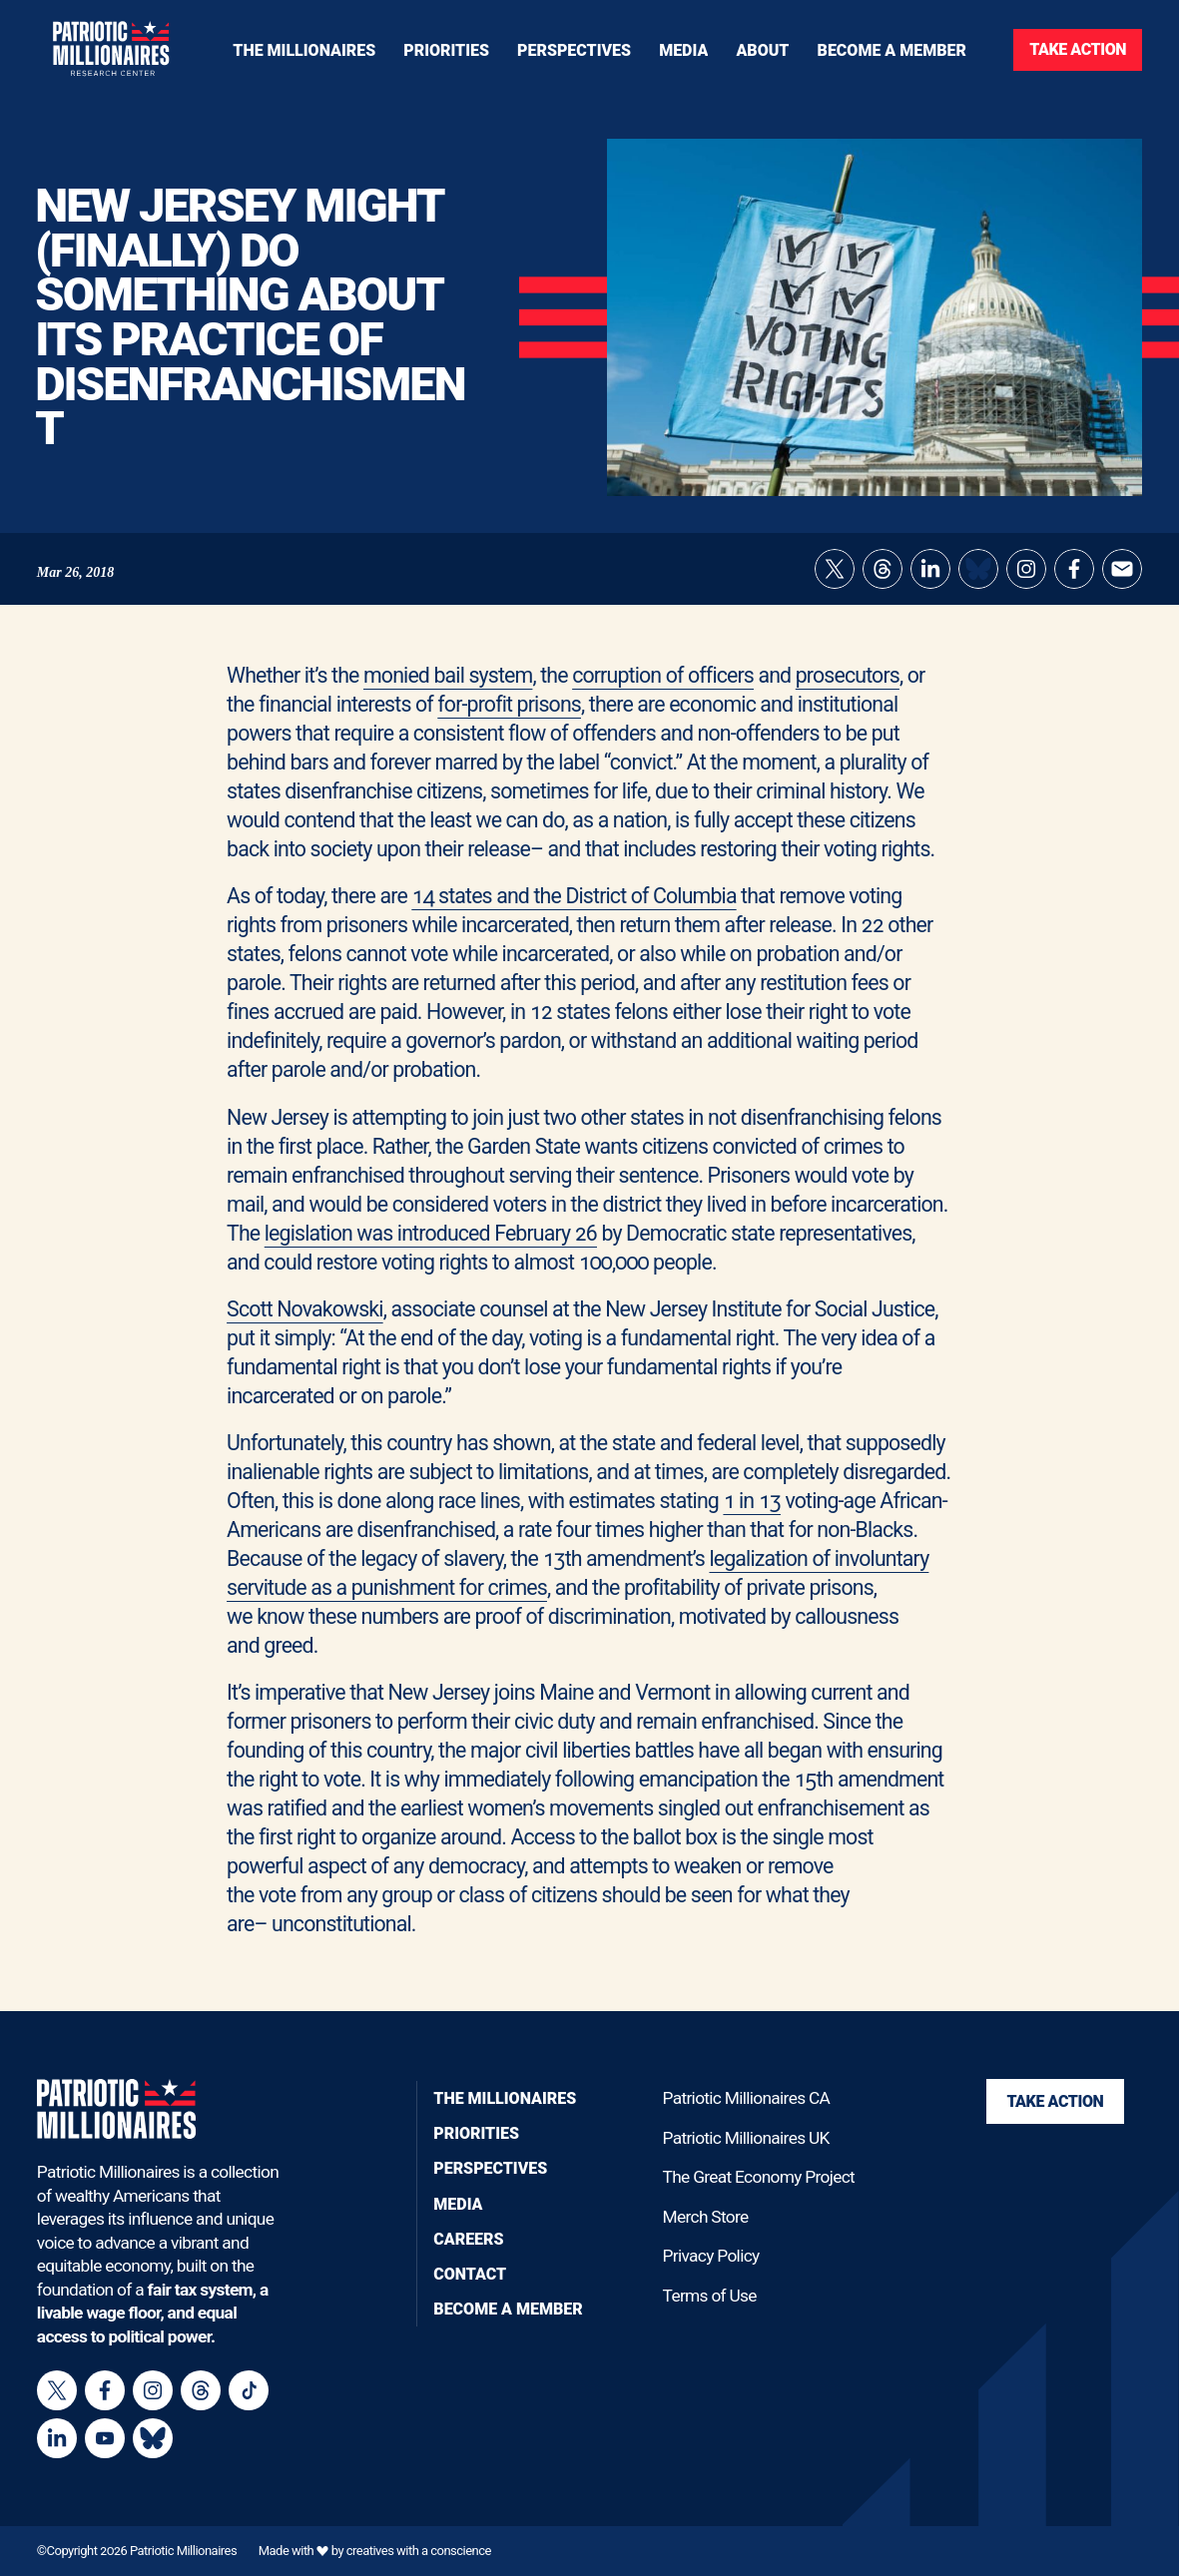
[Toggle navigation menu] (446, 50)
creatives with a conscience (418, 2550)
